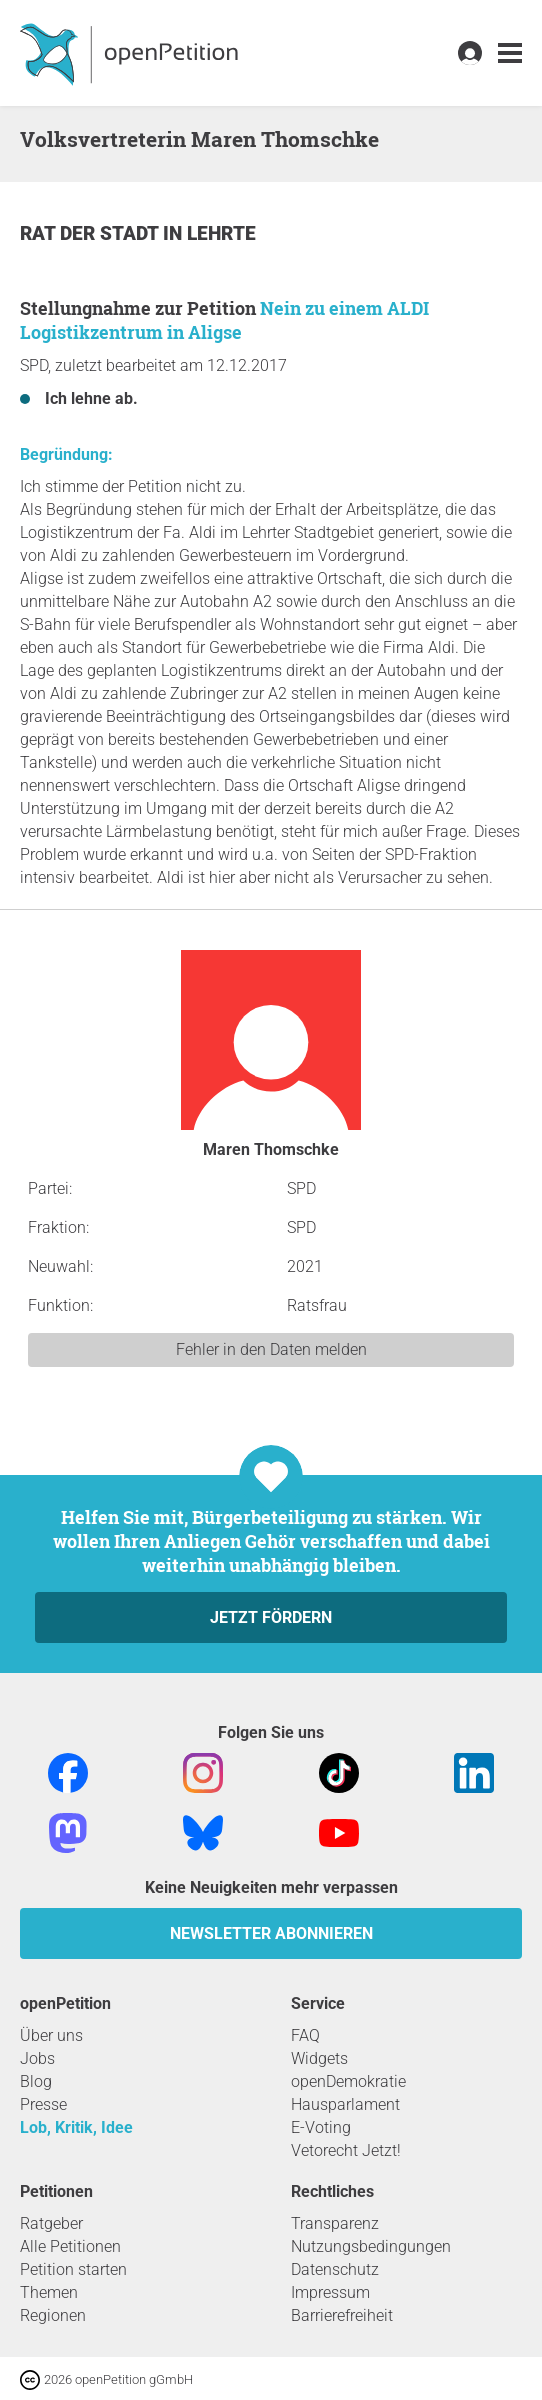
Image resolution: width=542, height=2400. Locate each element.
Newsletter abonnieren (271, 1933)
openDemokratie (348, 2081)
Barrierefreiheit (342, 2315)
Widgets (319, 2058)
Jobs (37, 2058)
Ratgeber (51, 2223)
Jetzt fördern (271, 1617)
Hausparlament (345, 2104)
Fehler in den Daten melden (271, 1349)
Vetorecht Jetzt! (346, 2150)
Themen (49, 2292)
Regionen (53, 2315)
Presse (43, 2104)
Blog (36, 2081)
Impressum (330, 2292)
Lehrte (221, 233)
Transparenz (335, 2223)
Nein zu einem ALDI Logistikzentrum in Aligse (224, 320)
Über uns (51, 2035)
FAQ (305, 2035)
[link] (510, 53)
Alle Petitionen (70, 2246)
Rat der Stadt (91, 233)
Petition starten (73, 2269)
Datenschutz (335, 2269)
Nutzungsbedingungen (371, 2246)
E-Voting (321, 2127)
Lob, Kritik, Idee (76, 2127)
